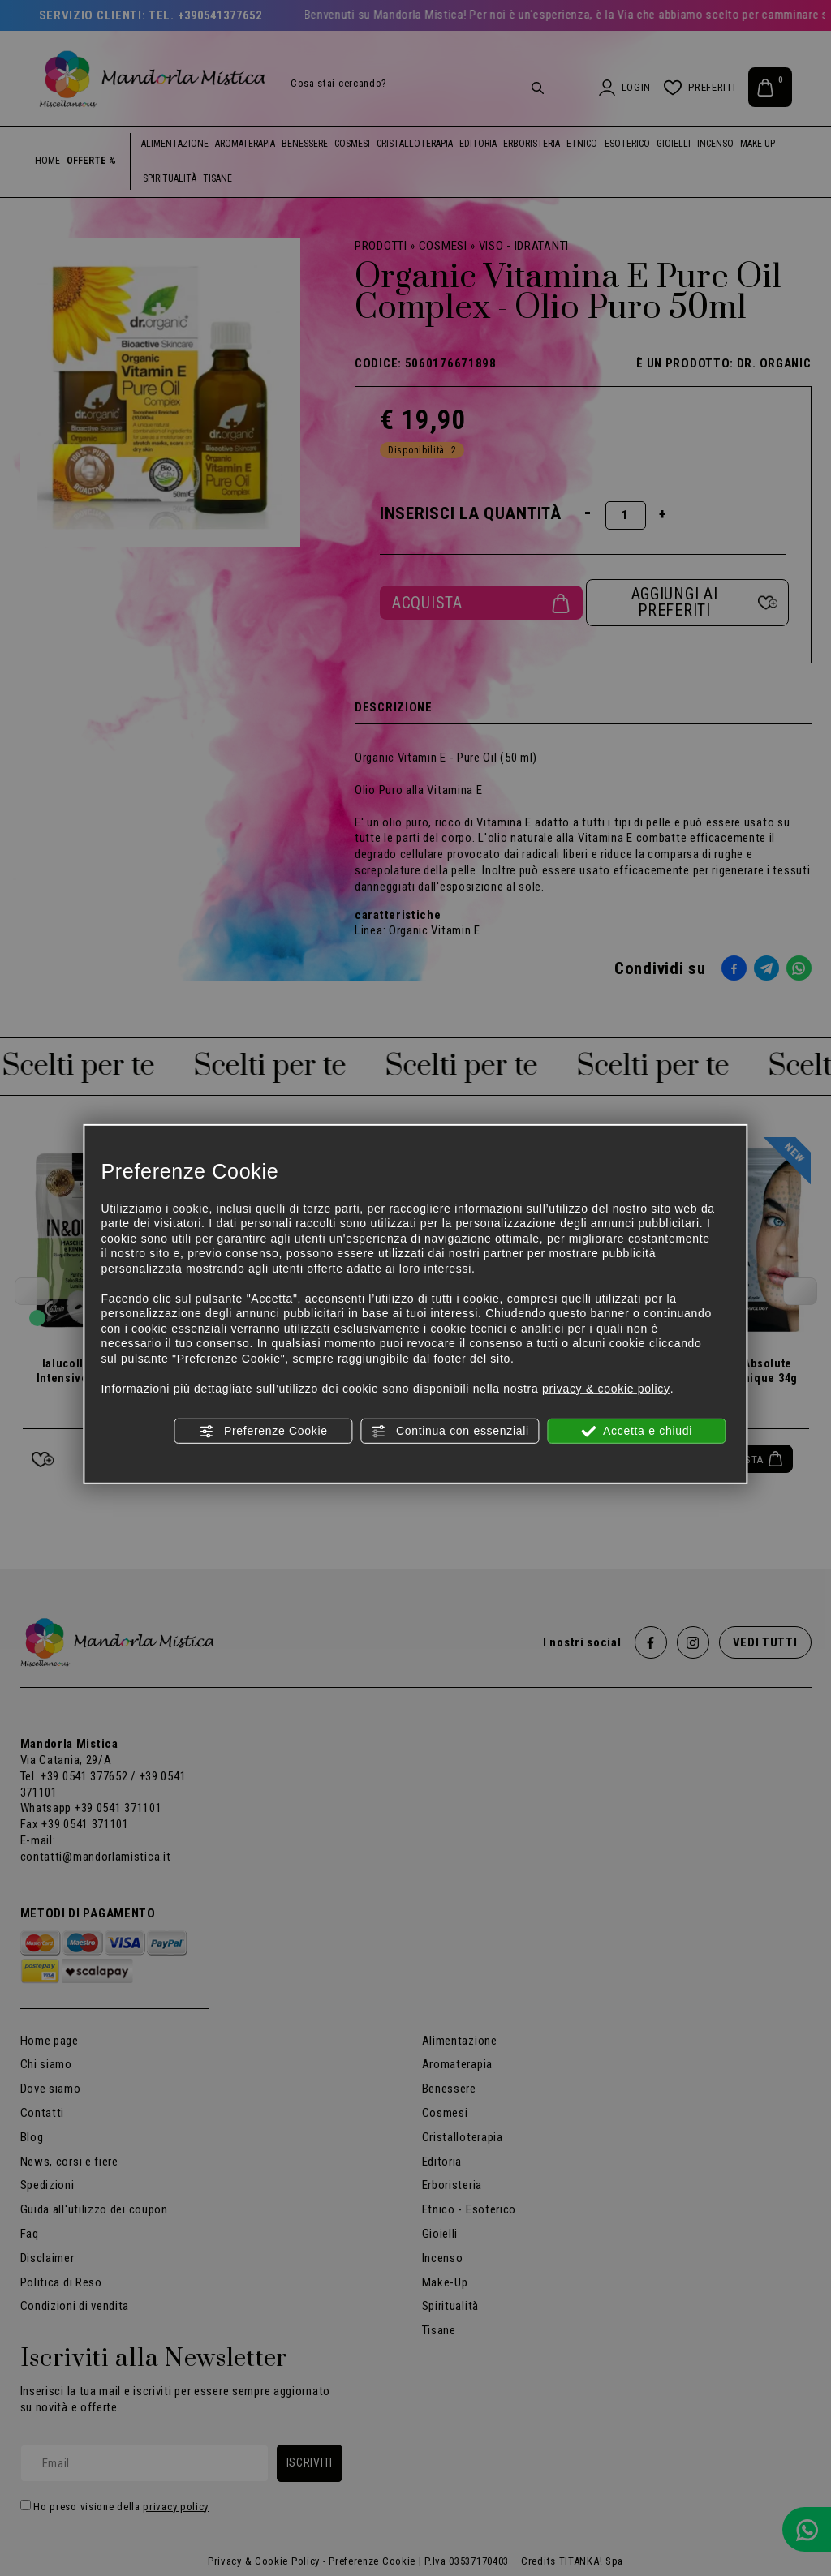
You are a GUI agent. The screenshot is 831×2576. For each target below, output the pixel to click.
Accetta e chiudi (636, 1431)
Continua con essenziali (450, 1431)
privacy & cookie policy (606, 1387)
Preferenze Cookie (263, 1431)
